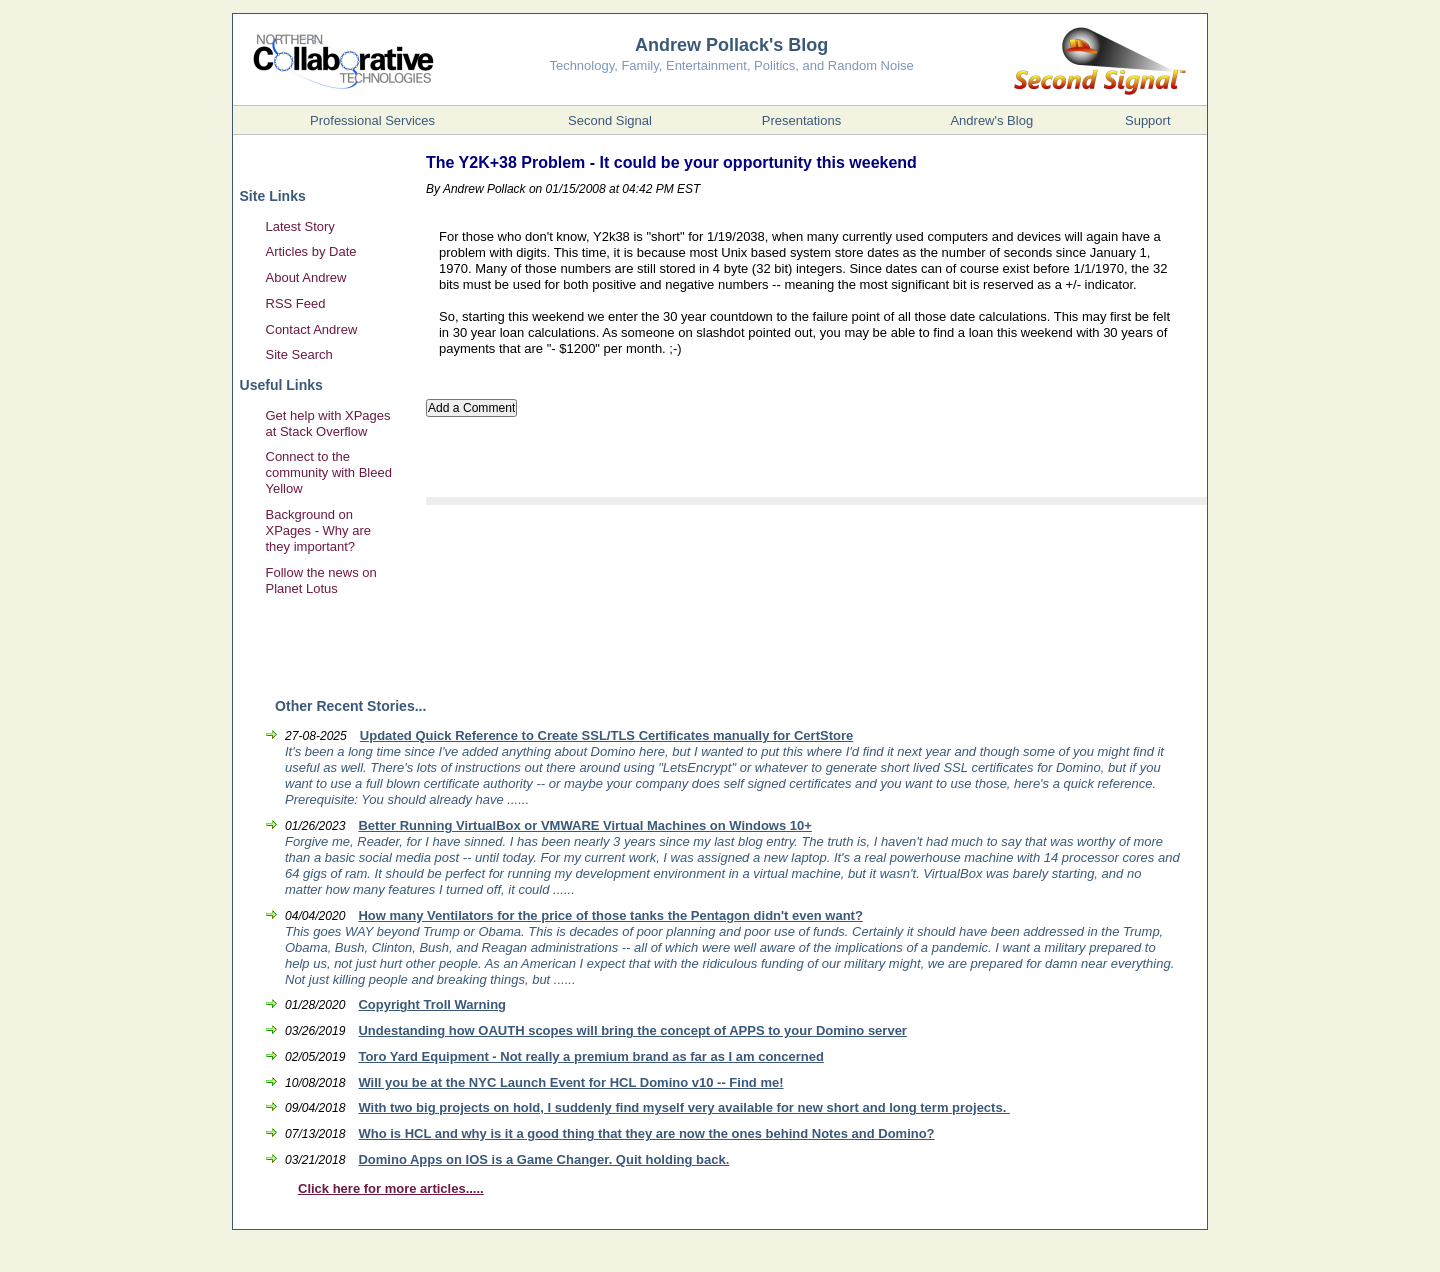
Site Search (299, 354)
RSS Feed (296, 303)
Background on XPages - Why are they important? (319, 530)
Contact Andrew (312, 329)
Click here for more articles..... (391, 1188)
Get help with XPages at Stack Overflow (328, 423)
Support (1148, 120)
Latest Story (300, 226)
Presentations (802, 120)
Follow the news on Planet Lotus (321, 580)
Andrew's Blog (991, 120)
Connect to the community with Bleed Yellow (329, 472)
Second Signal (610, 120)
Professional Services (372, 120)
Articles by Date (311, 251)
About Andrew (306, 277)
